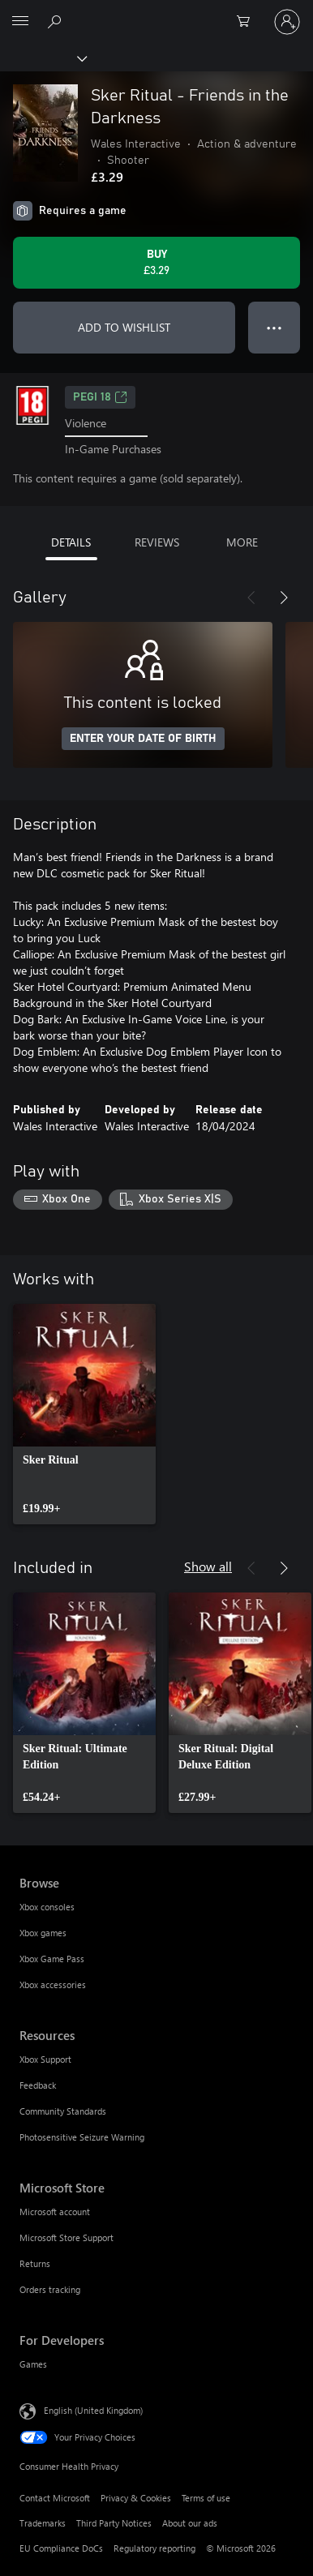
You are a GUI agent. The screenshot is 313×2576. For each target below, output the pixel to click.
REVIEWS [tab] (157, 542)
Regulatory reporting (154, 2548)
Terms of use (206, 2497)
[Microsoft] (156, 12)
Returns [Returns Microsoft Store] (34, 2263)
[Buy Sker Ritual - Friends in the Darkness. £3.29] (156, 263)
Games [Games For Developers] (33, 2364)
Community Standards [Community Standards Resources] (62, 2111)
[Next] (284, 597)
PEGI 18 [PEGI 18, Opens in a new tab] (100, 397)
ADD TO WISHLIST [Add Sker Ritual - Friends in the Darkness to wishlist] (124, 327)
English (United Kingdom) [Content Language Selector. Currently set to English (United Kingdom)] (93, 2410)
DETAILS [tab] (71, 542)
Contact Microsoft (54, 2497)
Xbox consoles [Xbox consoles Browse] (47, 1906)
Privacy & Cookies (136, 2497)
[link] (84, 1414)
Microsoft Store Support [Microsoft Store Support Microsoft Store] (66, 2237)
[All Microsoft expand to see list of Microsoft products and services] (20, 21)
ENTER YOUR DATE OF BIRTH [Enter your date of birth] (143, 738)
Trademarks (42, 2523)
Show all (208, 1566)
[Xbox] (42, 57)
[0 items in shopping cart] (248, 21)
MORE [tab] (242, 542)
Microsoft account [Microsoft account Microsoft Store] (54, 2211)
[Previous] (251, 597)
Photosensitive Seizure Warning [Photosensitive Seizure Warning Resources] (81, 2137)
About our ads (189, 2523)
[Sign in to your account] (287, 21)
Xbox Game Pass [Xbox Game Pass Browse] (51, 1958)
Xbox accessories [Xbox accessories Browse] (52, 1984)
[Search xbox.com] (57, 21)
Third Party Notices (114, 2523)
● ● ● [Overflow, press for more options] (274, 327)
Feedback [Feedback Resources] (37, 2085)
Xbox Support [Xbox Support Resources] (45, 2059)
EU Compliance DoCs (61, 2548)
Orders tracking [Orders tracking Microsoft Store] (49, 2289)
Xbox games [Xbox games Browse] (42, 1932)
